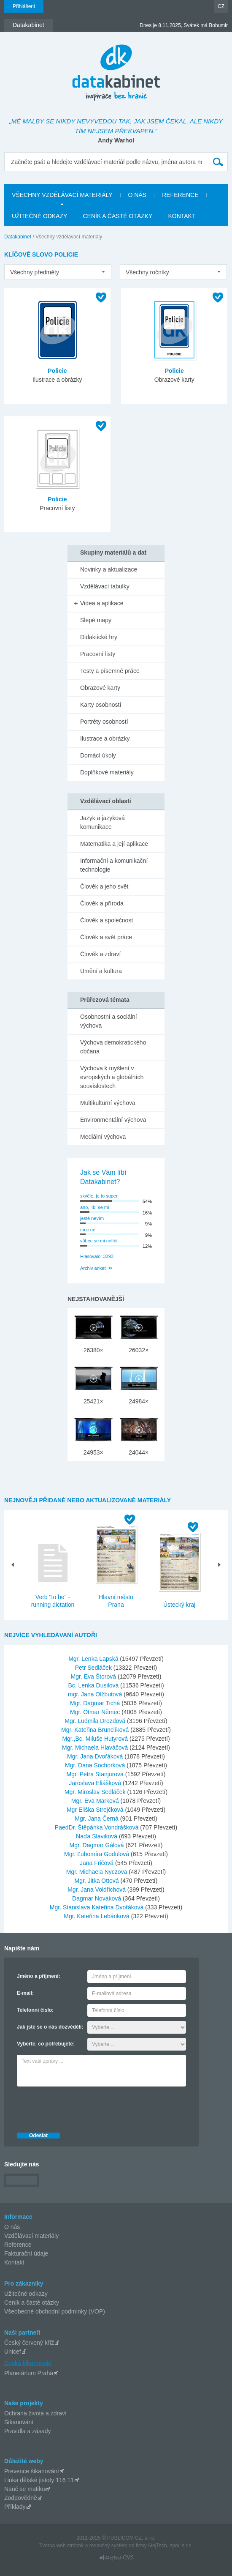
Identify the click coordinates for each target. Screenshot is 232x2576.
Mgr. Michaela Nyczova (97, 1871)
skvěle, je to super (99, 1195)
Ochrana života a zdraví (35, 2413)
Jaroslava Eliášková (96, 1783)
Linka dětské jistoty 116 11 (39, 2480)
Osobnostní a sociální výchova (108, 1021)
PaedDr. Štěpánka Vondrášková (97, 1827)
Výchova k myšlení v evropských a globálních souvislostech (111, 1077)
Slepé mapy (95, 620)
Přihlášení (24, 6)
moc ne (87, 1229)
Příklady (15, 2506)
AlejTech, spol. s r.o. (170, 2546)
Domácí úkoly (98, 755)
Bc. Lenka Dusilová (94, 1685)
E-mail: (25, 1993)
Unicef (12, 2351)
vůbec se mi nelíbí (99, 1240)
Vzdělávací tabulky (104, 586)
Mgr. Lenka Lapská (94, 1658)
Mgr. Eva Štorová (94, 1676)
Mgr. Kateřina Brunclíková (95, 1729)
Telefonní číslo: (35, 2010)
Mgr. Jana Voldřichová (97, 1889)
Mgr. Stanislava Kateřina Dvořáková (97, 1907)
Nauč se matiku (24, 2489)
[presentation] (81, 2107)
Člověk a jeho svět (104, 886)
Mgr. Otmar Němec (95, 1712)
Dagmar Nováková (97, 1898)
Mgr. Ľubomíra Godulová (97, 1854)
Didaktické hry (98, 637)
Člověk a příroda (102, 903)
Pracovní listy (97, 654)
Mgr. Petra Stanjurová (95, 1774)
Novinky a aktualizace (108, 569)
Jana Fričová (97, 1863)
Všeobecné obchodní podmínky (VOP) (54, 2311)
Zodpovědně (20, 2497)
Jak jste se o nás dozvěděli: (50, 2027)
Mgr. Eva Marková (96, 1800)
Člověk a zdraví (100, 954)
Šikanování (18, 2422)
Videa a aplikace (101, 603)
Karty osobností (100, 704)
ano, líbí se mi (94, 1207)
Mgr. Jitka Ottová (98, 1880)
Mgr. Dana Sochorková (96, 1765)
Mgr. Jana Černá (97, 1818)
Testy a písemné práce (110, 670)
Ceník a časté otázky (31, 2302)
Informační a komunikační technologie (114, 865)
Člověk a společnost (106, 920)
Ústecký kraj (179, 1604)
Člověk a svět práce (106, 937)
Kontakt (14, 2262)
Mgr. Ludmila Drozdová (96, 1720)
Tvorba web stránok (61, 2546)
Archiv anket (93, 1268)
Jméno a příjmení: (38, 1976)
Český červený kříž (29, 2342)
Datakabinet (17, 237)
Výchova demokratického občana (113, 1047)
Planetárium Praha (28, 2373)
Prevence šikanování (31, 2471)
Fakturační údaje (26, 2253)
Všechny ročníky (147, 272)
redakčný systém (108, 2546)
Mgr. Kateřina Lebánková (97, 1916)
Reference (18, 2244)
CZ (221, 6)
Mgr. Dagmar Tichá (95, 1703)
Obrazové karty (100, 687)
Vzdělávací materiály (31, 2235)
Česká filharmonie (27, 2362)
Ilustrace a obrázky (105, 738)
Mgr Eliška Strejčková (96, 1809)
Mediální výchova (103, 1136)
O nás (12, 2226)
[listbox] (57, 271)
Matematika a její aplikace (114, 843)
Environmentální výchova (113, 1119)
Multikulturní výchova (107, 1102)
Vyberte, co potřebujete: (46, 2044)
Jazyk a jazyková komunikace (102, 822)
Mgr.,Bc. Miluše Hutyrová (95, 1738)
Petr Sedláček (94, 1667)
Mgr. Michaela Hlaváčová (95, 1747)
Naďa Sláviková (97, 1836)
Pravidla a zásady (27, 2431)
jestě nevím (92, 1218)
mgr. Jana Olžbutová (96, 1694)
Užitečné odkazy (26, 2293)
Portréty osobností (104, 721)
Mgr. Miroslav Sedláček (96, 1791)
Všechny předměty (34, 272)
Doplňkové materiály (107, 772)
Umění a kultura (101, 971)
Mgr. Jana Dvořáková (95, 1756)
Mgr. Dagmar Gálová (98, 1845)
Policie (57, 370)
